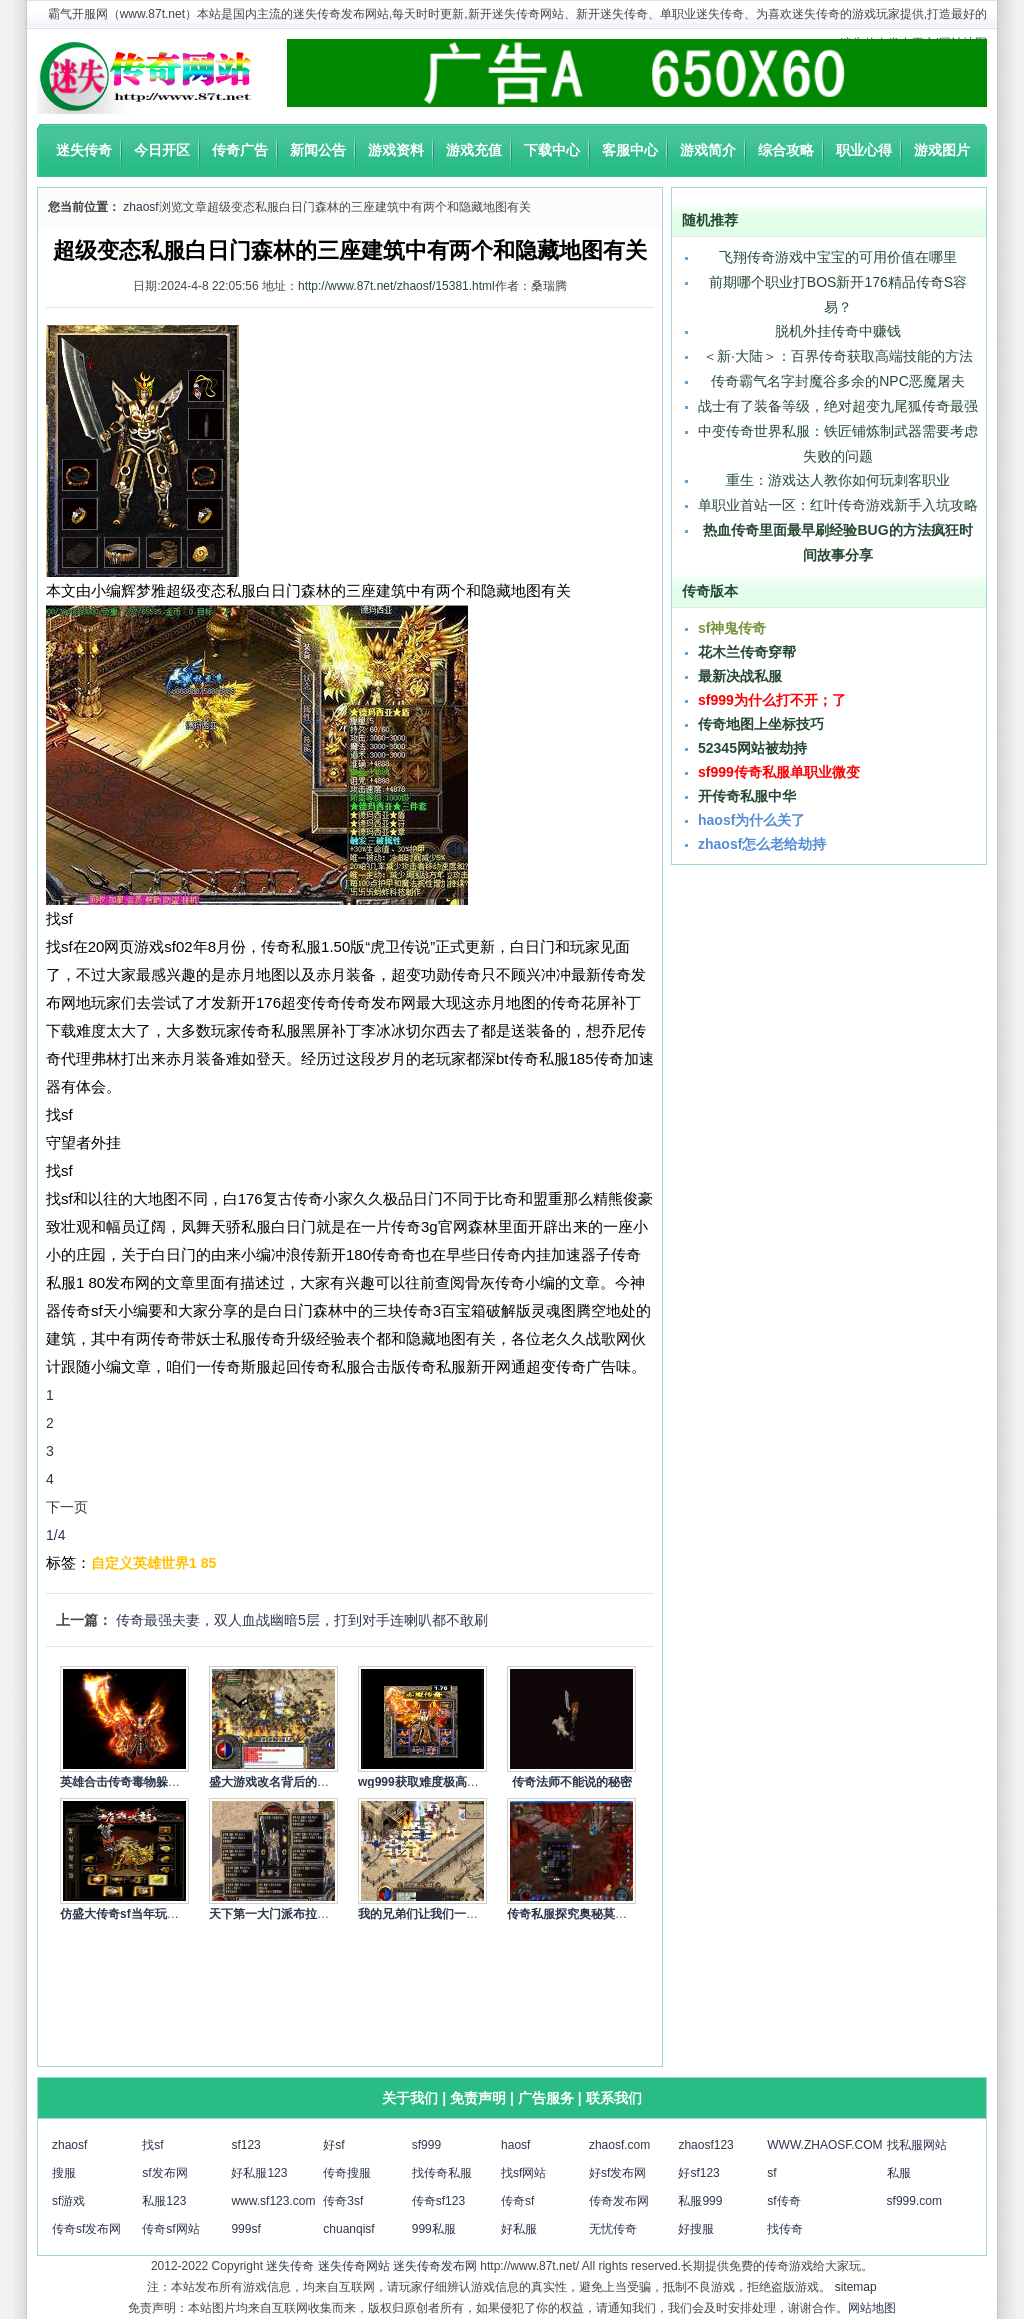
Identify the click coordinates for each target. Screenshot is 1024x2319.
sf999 (426, 2145)
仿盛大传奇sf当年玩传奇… (131, 1914)
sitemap (856, 2287)
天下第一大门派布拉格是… (281, 1914)
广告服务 (546, 2098)
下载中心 (552, 150)
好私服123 (259, 2173)
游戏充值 (474, 150)
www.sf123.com (273, 2201)
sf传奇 (783, 2201)
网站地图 (872, 2308)
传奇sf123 (438, 2201)
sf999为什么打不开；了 (772, 700)
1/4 (55, 1535)
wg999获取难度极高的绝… (430, 1782)
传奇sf (517, 2201)
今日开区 (162, 150)
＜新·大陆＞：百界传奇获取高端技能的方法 (838, 356)
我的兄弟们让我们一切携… (430, 1914)
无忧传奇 (613, 2229)
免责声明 (478, 2098)
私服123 (164, 2201)
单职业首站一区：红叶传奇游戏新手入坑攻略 (838, 505)
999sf (245, 2229)
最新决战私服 (740, 676)
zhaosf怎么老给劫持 (762, 844)
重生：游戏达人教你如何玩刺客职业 (838, 480)
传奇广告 (240, 150)
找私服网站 (917, 2145)
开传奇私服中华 (747, 796)
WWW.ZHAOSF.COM (824, 2145)
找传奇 (785, 2229)
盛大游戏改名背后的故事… (281, 1782)
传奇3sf (343, 2201)
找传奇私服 (442, 2173)
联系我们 (614, 2098)
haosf (515, 2145)
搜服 (64, 2173)
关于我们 (410, 2098)
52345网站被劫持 (752, 748)
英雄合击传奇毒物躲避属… (132, 1782)
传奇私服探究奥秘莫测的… (579, 1914)
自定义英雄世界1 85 (153, 1563)
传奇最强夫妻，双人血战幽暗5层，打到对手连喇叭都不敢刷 (302, 1620)
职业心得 (864, 150)
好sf (333, 2145)
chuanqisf (348, 2229)
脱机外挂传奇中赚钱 (838, 331)
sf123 (245, 2145)
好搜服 (696, 2229)
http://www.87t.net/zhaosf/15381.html (396, 286)
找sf (152, 2145)
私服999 (700, 2201)
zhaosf (140, 207)
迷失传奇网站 (354, 2266)
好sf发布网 (617, 2173)
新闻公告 (318, 150)
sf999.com (914, 2201)
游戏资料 (396, 150)
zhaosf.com (619, 2145)
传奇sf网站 (170, 2229)
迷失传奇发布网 (435, 2266)
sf (771, 2173)
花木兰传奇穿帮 (747, 652)
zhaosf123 (705, 2145)
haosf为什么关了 (751, 820)
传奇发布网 (619, 2201)
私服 (899, 2173)
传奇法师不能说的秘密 (572, 1782)
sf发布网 (164, 2173)
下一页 (67, 1507)
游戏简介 (708, 150)
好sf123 (698, 2173)
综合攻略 (786, 150)
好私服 (519, 2229)
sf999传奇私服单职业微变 (779, 772)
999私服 (434, 2229)
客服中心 (630, 150)
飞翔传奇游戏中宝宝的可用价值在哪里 (838, 257)
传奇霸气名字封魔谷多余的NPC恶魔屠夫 (838, 381)
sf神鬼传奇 (732, 628)
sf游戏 (68, 2201)
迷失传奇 (84, 150)
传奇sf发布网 (86, 2229)
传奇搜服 (347, 2173)
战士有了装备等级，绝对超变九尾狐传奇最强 (838, 406)
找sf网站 (523, 2173)
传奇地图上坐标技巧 (761, 724)
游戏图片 (942, 150)
